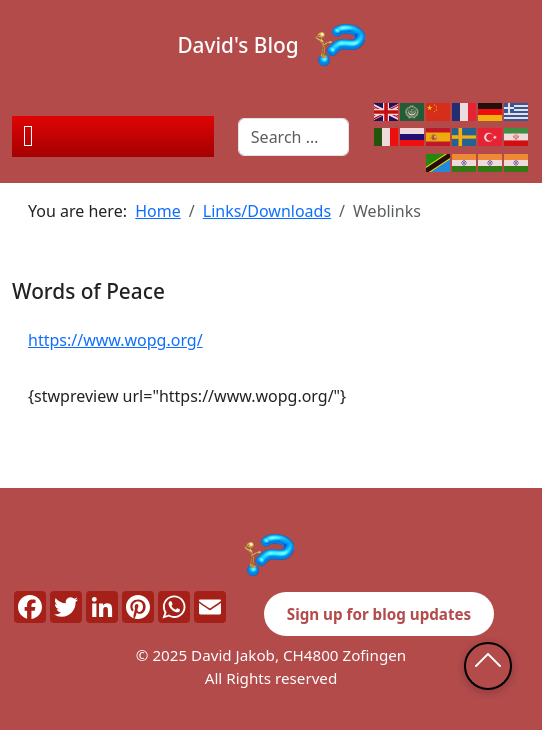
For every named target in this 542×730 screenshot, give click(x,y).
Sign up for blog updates (379, 614)
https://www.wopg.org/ (115, 340)
